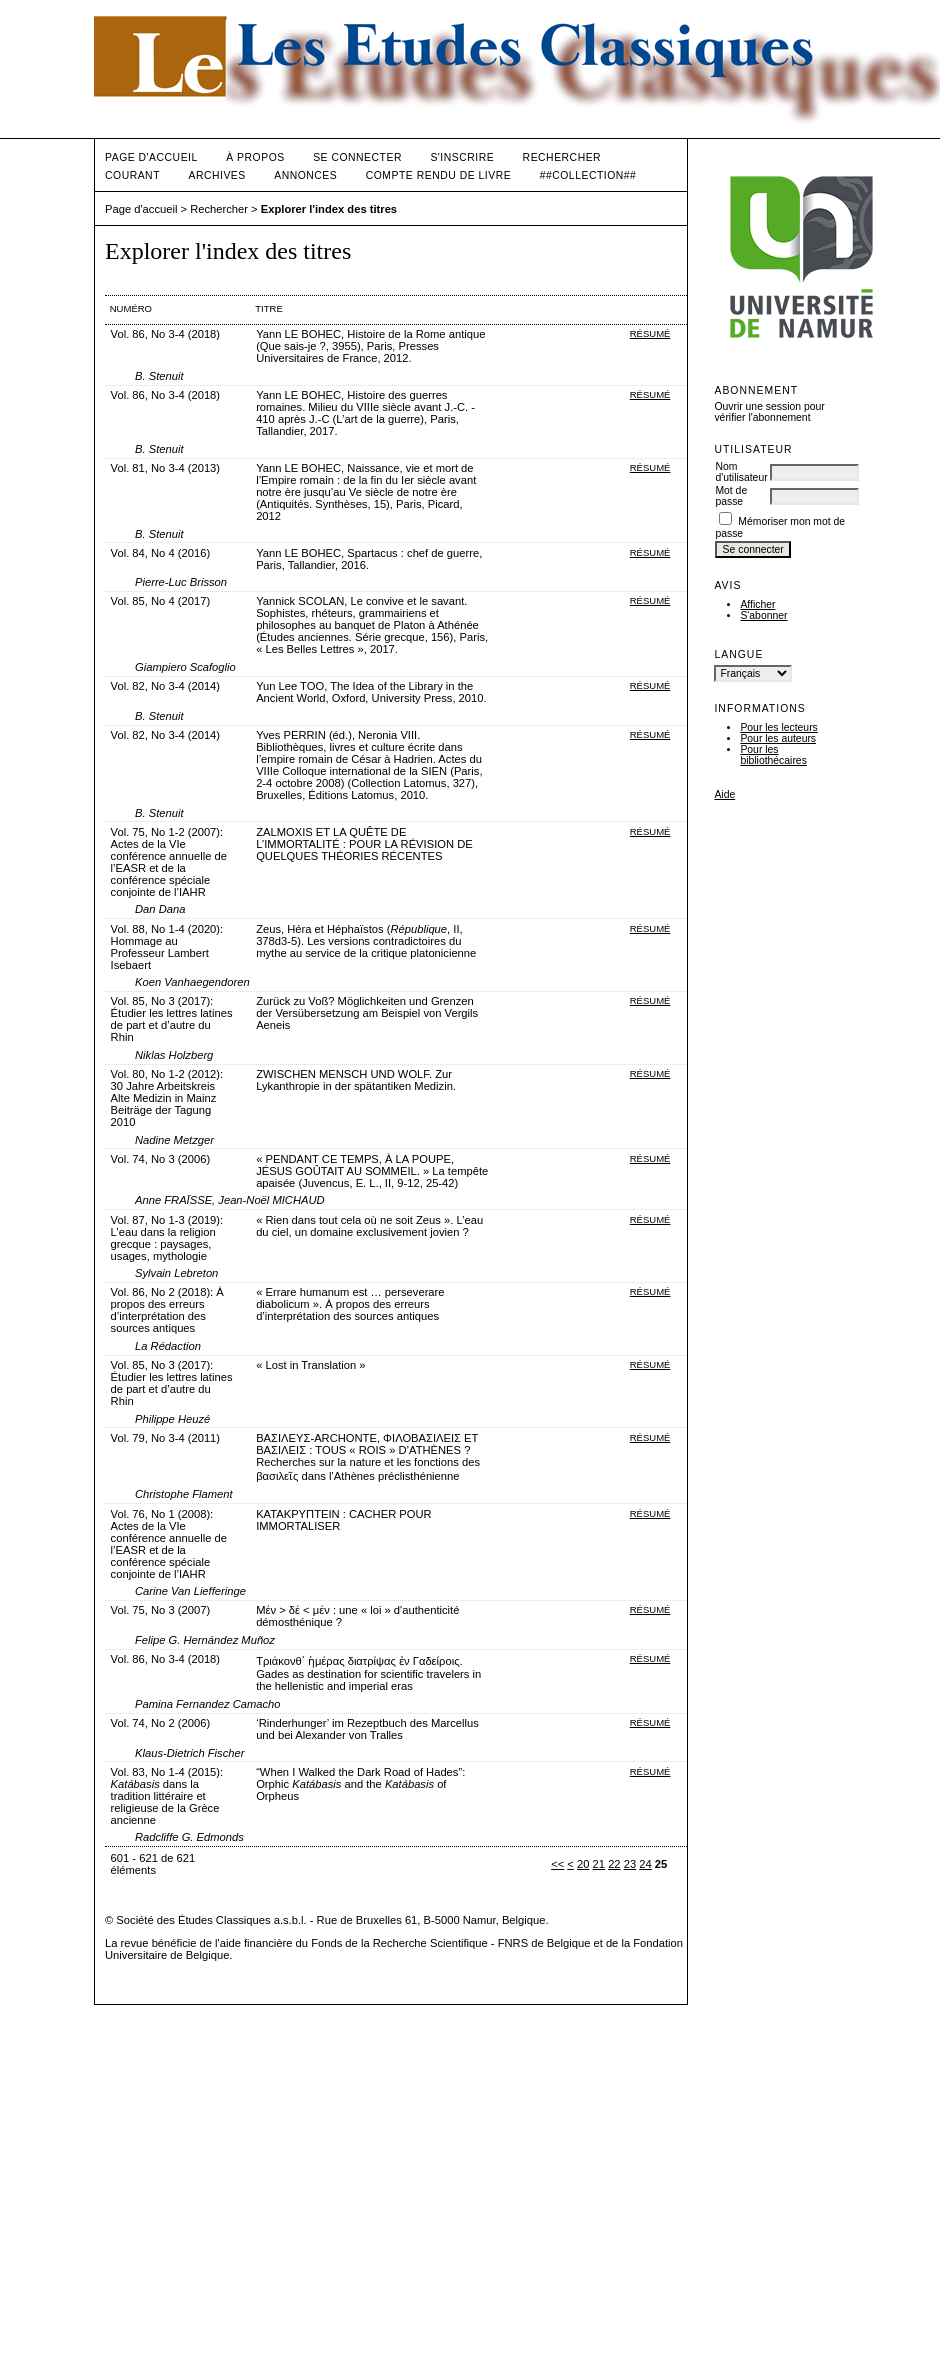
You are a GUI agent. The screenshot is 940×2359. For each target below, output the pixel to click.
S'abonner (763, 615)
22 (614, 1864)
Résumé (650, 333)
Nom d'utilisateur (741, 472)
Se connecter (357, 157)
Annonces (305, 175)
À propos (255, 157)
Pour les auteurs (778, 738)
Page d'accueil (151, 157)
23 (630, 1864)
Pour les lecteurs (778, 727)
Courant (132, 175)
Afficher (757, 604)
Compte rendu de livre (438, 175)
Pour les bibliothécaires (773, 755)
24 (645, 1864)
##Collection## (588, 175)
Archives (216, 175)
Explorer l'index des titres (329, 209)
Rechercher (562, 157)
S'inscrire (462, 157)
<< (557, 1864)
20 (583, 1864)
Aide (724, 794)
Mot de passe (731, 496)
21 (599, 1864)
